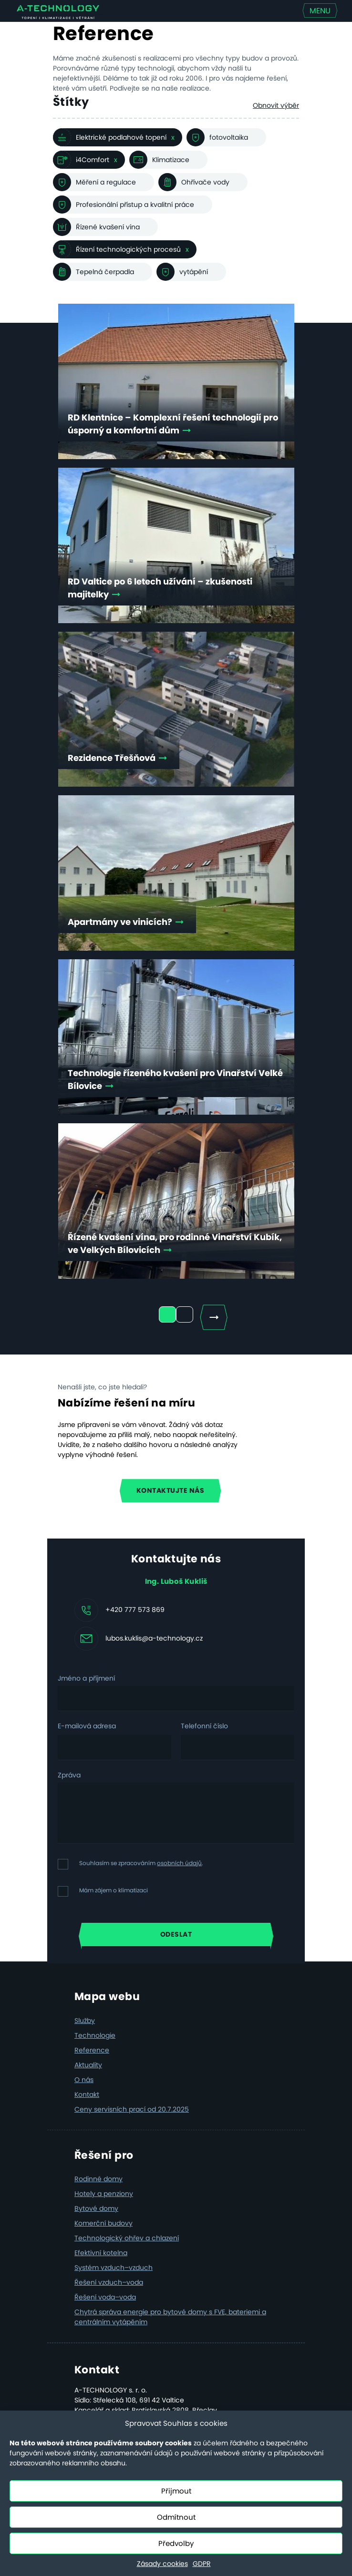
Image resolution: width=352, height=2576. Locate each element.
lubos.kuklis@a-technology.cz (154, 1637)
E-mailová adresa (87, 1726)
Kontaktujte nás (170, 1490)
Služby (84, 2020)
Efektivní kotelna (100, 2253)
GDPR (202, 2563)
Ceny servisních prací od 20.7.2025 (131, 2109)
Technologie (94, 2035)
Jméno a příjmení (86, 1678)
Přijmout (176, 2491)
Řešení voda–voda (105, 2297)
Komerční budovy (103, 2223)
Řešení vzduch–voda (108, 2282)
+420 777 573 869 (135, 1609)
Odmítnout (176, 2517)
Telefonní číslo (204, 1726)
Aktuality (88, 2065)
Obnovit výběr (276, 105)
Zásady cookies (162, 2563)
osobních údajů (179, 1863)
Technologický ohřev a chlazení (126, 2238)
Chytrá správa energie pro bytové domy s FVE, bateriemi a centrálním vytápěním (170, 2317)
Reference (91, 2050)
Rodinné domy (98, 2179)
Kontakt (86, 2094)
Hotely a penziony (103, 2193)
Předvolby (176, 2543)
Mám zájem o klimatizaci (113, 1890)
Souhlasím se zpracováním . (141, 1863)
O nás (83, 2079)
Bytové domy (96, 2208)
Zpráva (69, 1775)
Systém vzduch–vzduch (113, 2267)
